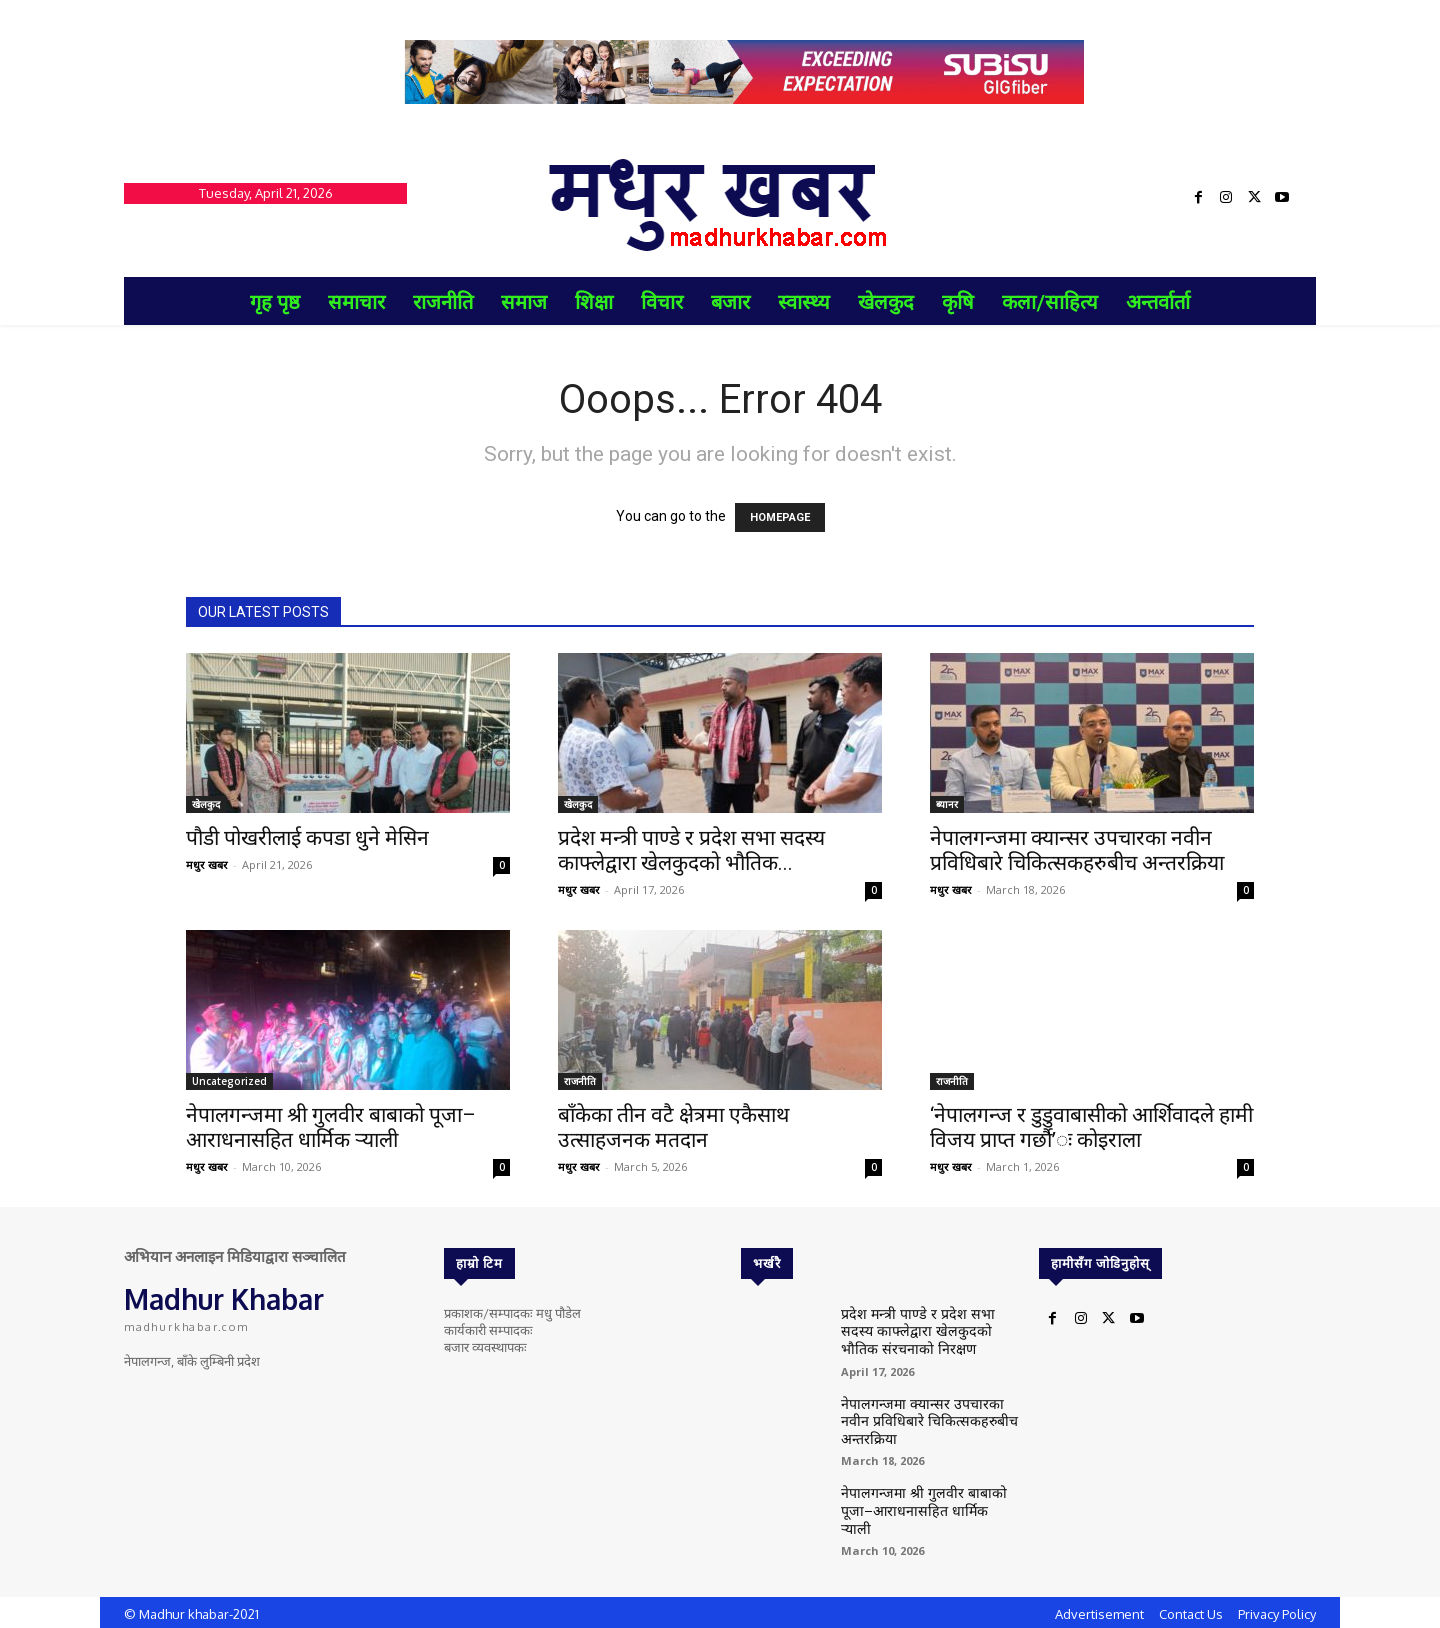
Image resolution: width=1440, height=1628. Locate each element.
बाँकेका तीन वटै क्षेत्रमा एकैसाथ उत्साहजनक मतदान (673, 1127)
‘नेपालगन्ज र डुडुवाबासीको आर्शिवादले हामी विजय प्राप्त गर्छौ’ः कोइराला (1091, 1127)
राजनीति (580, 1081)
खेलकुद (206, 804)
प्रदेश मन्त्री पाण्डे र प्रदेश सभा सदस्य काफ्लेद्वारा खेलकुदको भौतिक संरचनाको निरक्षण (923, 1327)
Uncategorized (229, 1081)
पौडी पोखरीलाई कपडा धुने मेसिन (307, 838)
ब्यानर (947, 804)
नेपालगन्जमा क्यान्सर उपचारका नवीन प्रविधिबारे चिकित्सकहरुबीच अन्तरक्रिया (1077, 850)
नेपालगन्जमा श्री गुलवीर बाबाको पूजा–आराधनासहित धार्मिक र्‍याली (331, 1127)
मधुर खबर (207, 864)
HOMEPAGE (780, 517)
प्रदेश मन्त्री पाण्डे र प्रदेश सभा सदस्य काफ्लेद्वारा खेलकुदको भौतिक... (691, 850)
